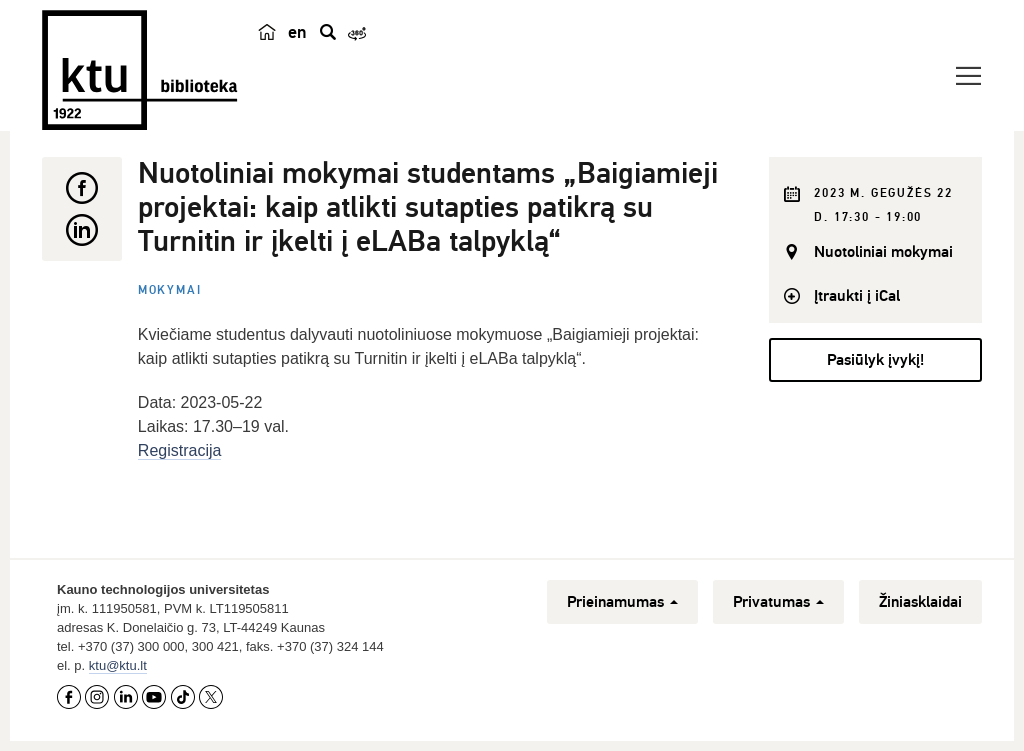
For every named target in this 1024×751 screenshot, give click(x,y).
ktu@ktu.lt (118, 665)
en (297, 32)
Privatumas (778, 602)
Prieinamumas (622, 602)
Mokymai (170, 290)
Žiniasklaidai (920, 602)
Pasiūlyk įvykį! (875, 360)
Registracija (180, 450)
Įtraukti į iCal (857, 296)
